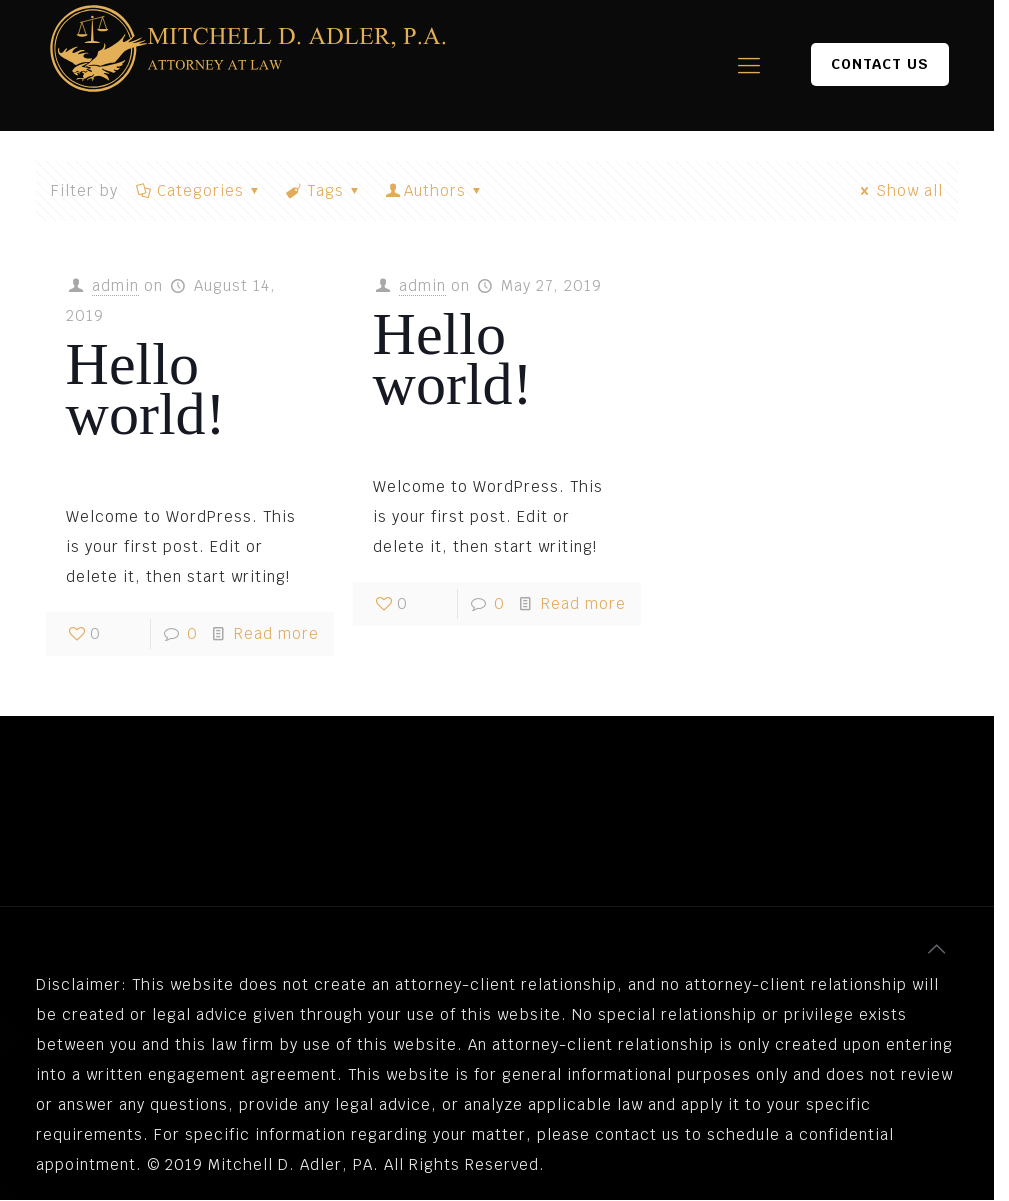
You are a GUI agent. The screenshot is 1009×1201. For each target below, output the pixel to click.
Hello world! (146, 389)
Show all (899, 190)
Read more (276, 633)
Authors (435, 190)
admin (115, 285)
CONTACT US (880, 64)
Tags (324, 190)
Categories (199, 190)
